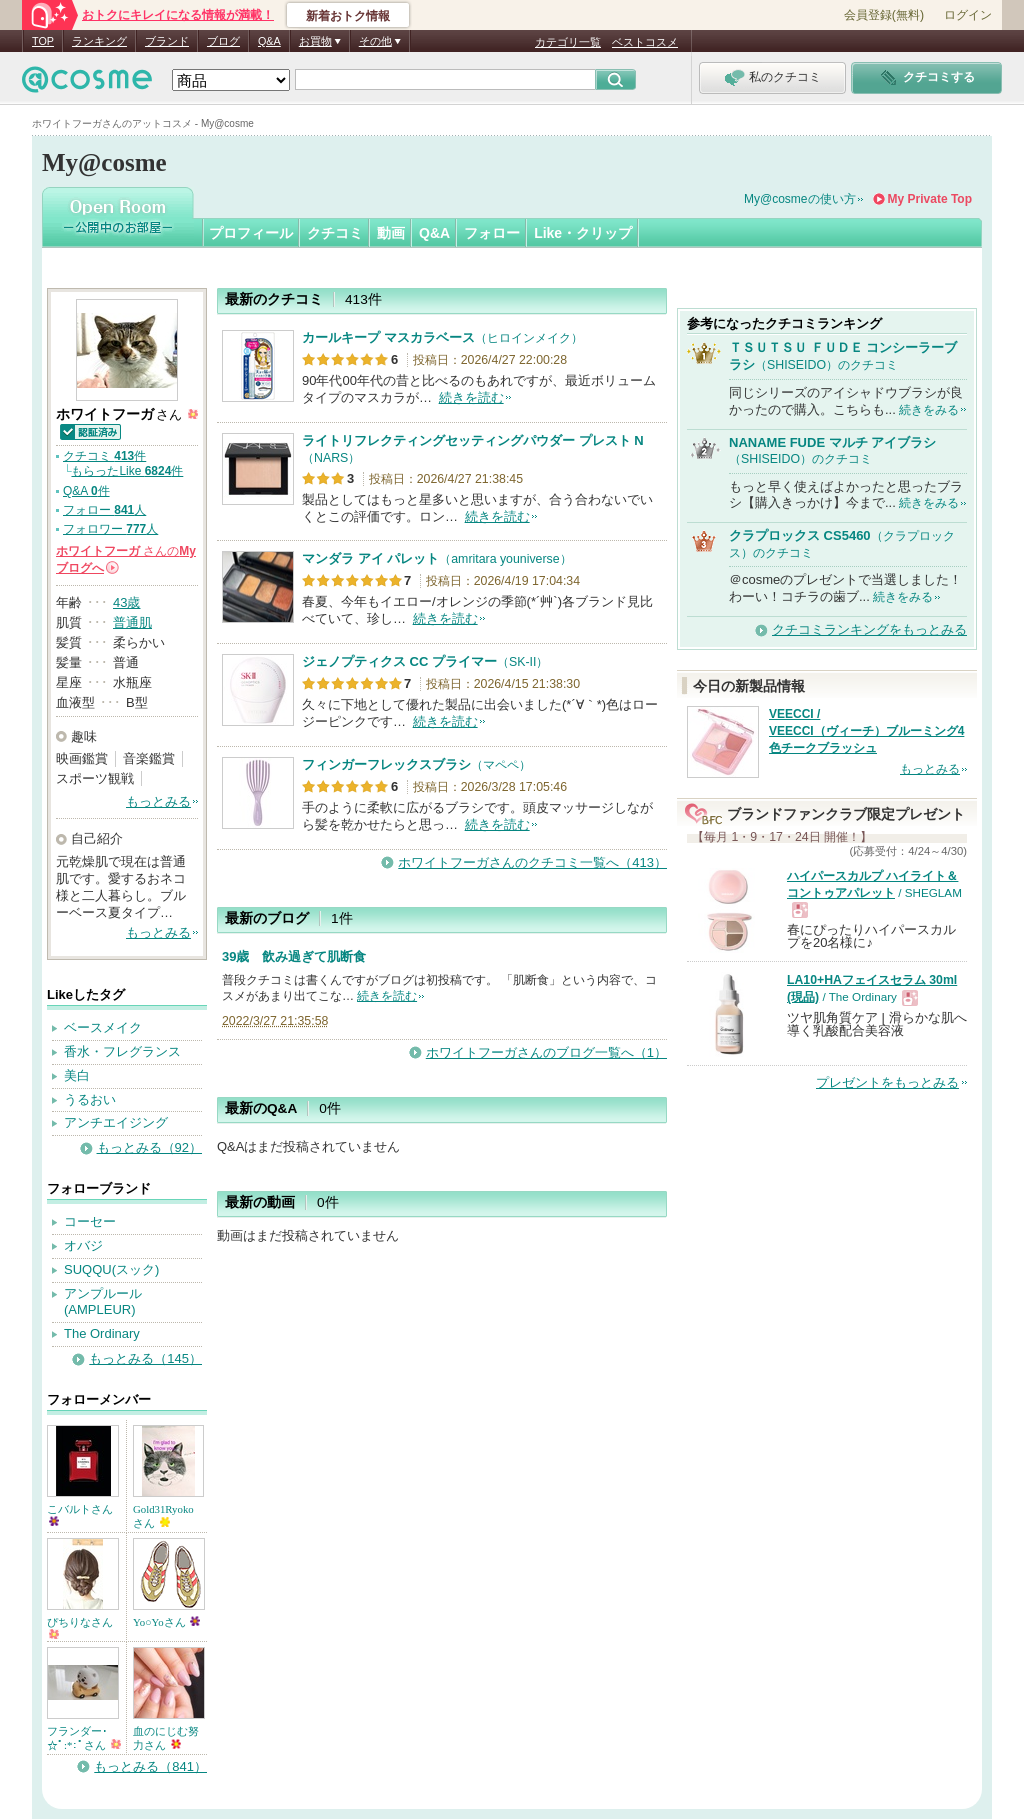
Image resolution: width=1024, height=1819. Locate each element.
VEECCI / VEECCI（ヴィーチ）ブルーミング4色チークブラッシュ (866, 731)
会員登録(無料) (884, 15)
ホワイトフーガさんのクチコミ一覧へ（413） (532, 862)
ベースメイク (103, 1027)
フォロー (492, 233)
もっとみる (158, 801)
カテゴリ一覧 (568, 42)
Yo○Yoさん (166, 1622)
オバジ (83, 1245)
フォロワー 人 (110, 529)
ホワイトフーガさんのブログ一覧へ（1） (546, 1052)
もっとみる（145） (145, 1358)
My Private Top (930, 199)
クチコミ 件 (104, 456)
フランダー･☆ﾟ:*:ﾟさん (84, 1738)
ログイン (968, 15)
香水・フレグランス (122, 1051)
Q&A (269, 41)
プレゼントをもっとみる (887, 1082)
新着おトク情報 (348, 16)
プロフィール (251, 233)
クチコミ (335, 233)
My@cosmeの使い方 (800, 199)
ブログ (223, 41)
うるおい (90, 1099)
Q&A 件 (86, 491)
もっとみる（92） (149, 1147)
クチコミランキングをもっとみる (869, 629)
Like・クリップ (583, 233)
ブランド (167, 41)
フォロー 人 (104, 510)
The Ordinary (102, 1333)
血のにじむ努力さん (166, 1738)
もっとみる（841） (150, 1766)
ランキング (99, 41)
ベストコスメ (645, 42)
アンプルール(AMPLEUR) (103, 1302)
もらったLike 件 (127, 471)
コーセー (90, 1221)
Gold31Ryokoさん (163, 1516)
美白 (77, 1075)
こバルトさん (80, 1514)
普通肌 (132, 622)
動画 (391, 233)
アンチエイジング (116, 1122)
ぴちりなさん (80, 1627)
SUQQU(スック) (111, 1269)
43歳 (126, 602)
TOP (43, 41)
